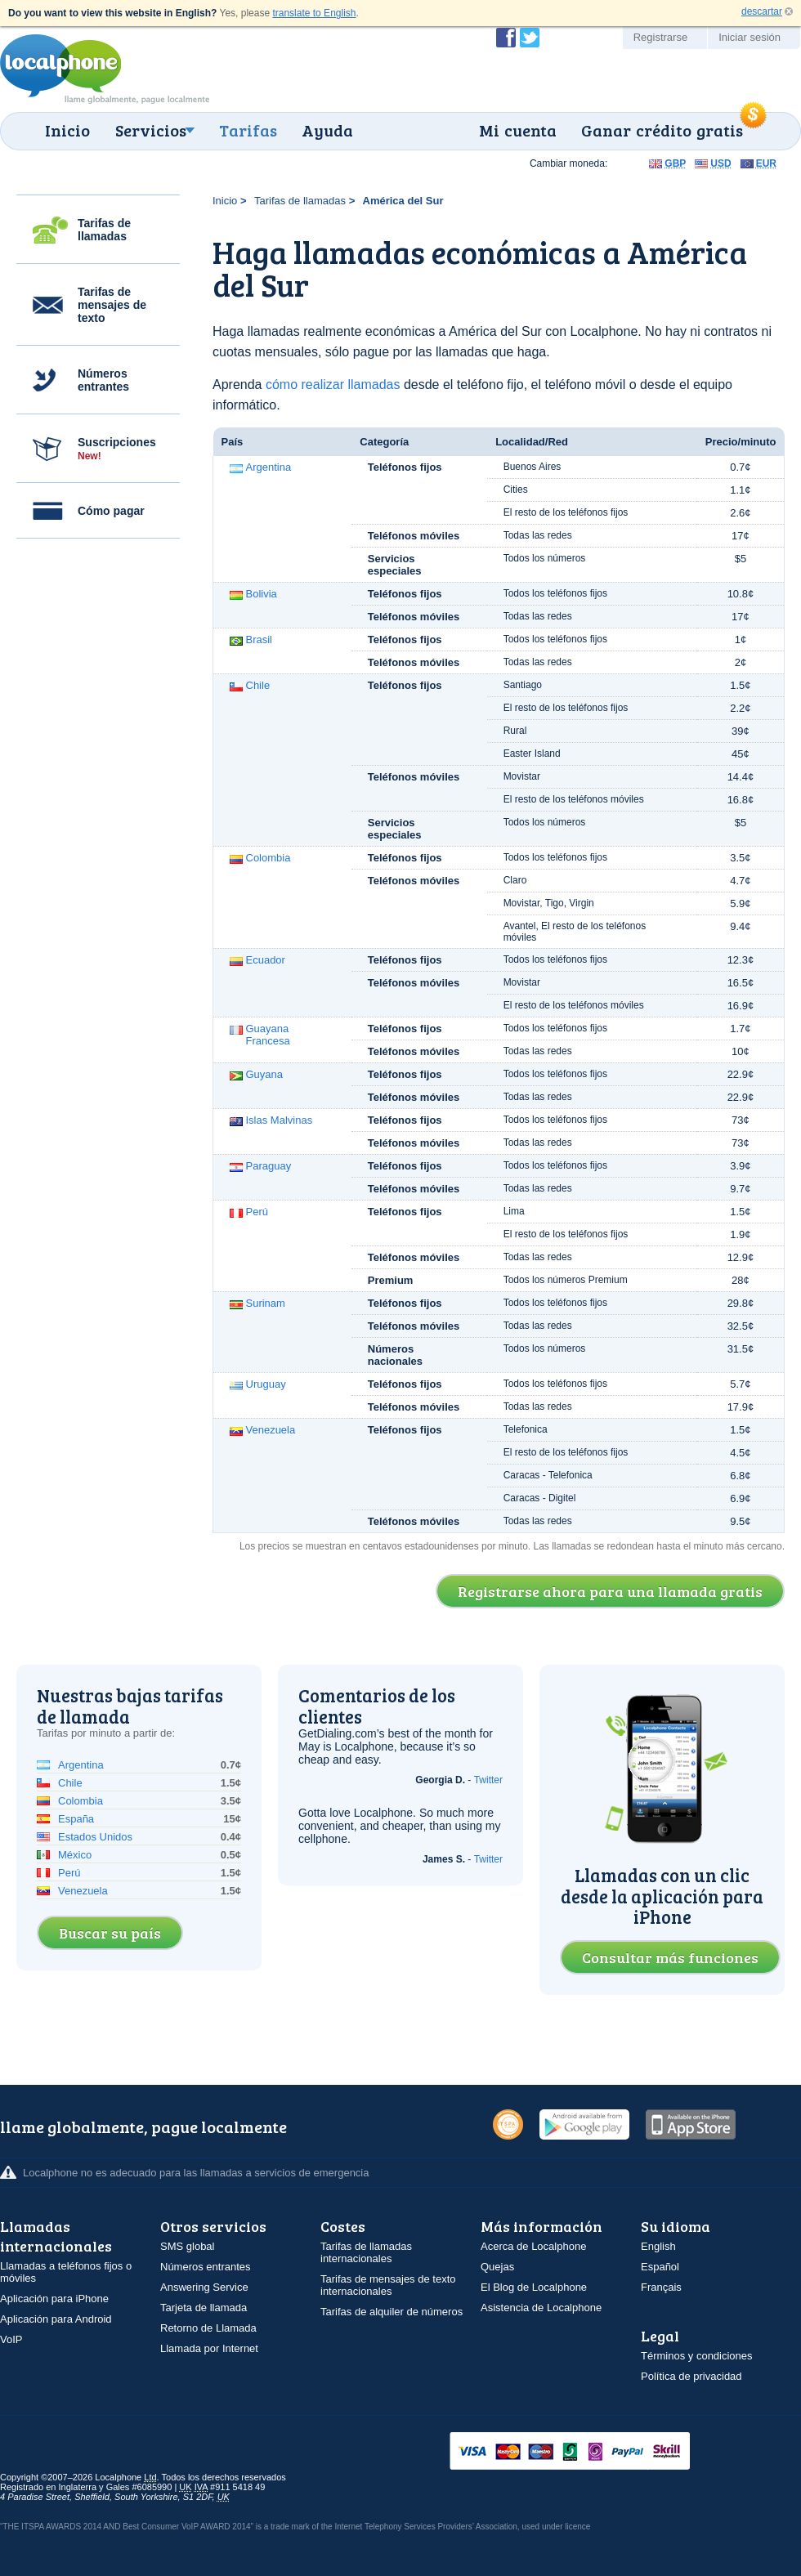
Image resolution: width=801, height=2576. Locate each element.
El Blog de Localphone (534, 2287)
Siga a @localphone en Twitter (529, 37)
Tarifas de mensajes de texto (112, 304)
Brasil (259, 639)
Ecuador (265, 960)
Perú (257, 1211)
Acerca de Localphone (533, 2246)
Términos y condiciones (697, 2356)
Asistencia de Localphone (541, 2307)
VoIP (11, 2339)
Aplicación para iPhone (54, 2298)
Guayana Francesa (268, 1034)
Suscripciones (117, 449)
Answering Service (204, 2287)
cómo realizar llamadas (333, 384)
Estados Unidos (95, 1837)
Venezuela (271, 1430)
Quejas (497, 2267)
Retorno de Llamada (208, 2328)
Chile (258, 685)
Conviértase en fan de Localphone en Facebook (506, 37)
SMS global (187, 2246)
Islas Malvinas (279, 1120)
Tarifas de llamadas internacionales (366, 2252)
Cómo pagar (111, 510)
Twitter (488, 1780)
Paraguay (269, 1166)
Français (661, 2287)
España (76, 1819)
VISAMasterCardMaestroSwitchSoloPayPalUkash (593, 2452)
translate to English (314, 13)
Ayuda (327, 130)
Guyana (265, 1074)
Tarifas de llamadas (104, 230)
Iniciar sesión (749, 37)
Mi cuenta (518, 130)
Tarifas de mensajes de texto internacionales (387, 2285)
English (658, 2246)
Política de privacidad (691, 2376)
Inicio (67, 130)
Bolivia (261, 594)
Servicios (150, 130)
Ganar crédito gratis (662, 130)
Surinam (265, 1303)
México (75, 1855)
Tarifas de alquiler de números (391, 2311)
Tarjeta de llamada (203, 2307)
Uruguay (266, 1384)
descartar (761, 11)
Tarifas (248, 130)
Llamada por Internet (209, 2348)
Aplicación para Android (56, 2319)
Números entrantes (103, 380)
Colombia (268, 858)
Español (660, 2267)
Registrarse (660, 37)
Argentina (269, 467)
